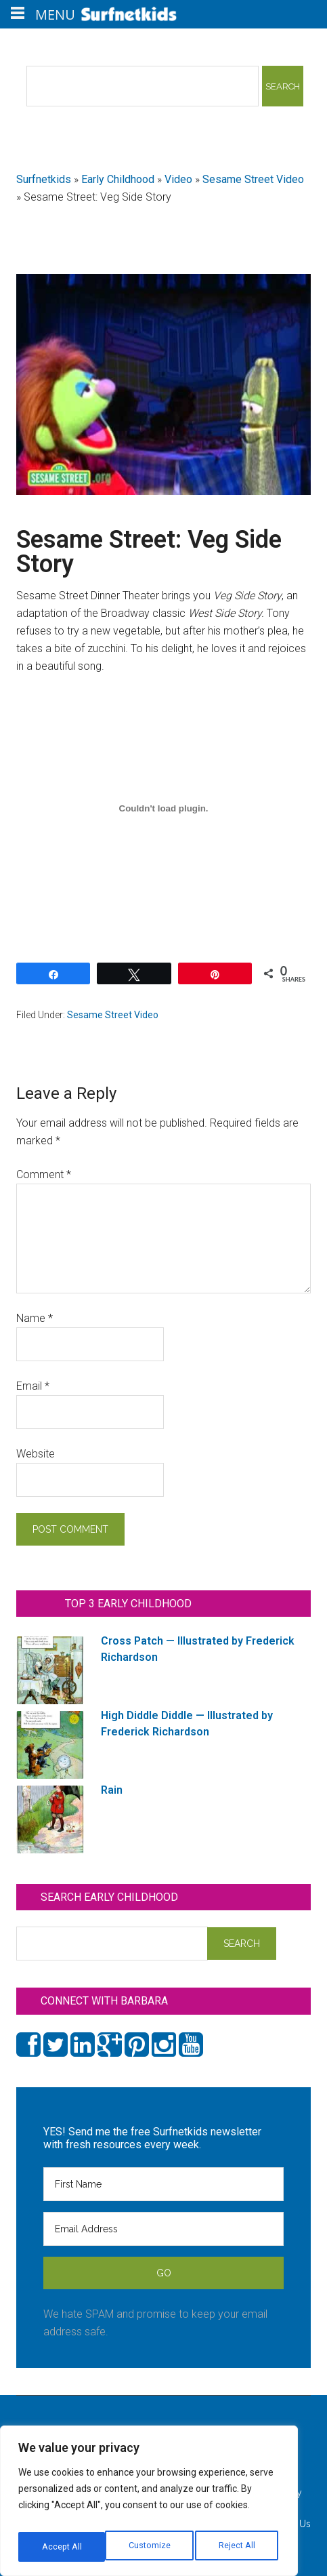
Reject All (151, 2546)
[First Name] (163, 2184)
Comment (43, 1174)
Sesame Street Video (253, 179)
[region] (149, 2505)
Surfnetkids (43, 179)
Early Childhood (117, 179)
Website (35, 1453)
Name (34, 1318)
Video (178, 179)
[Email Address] (163, 2229)
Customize (62, 2546)
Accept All (237, 2546)
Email (32, 1386)
